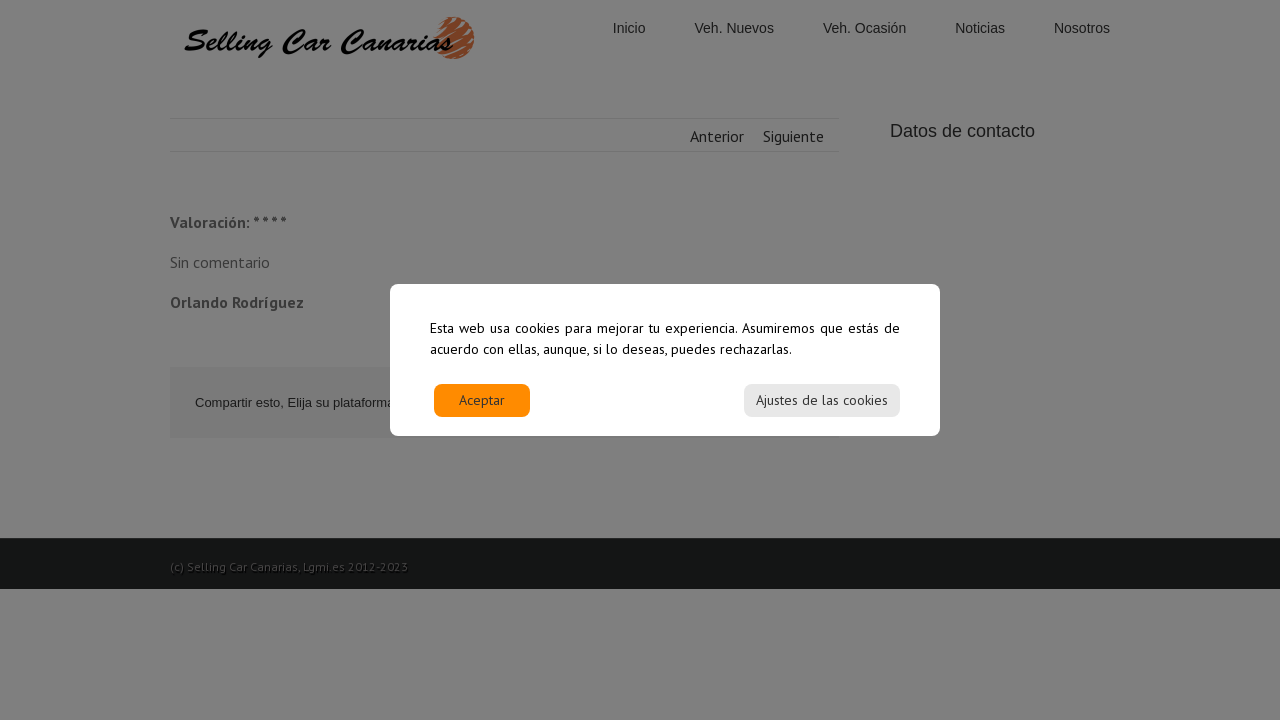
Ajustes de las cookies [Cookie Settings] (822, 411)
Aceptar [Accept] (482, 411)
